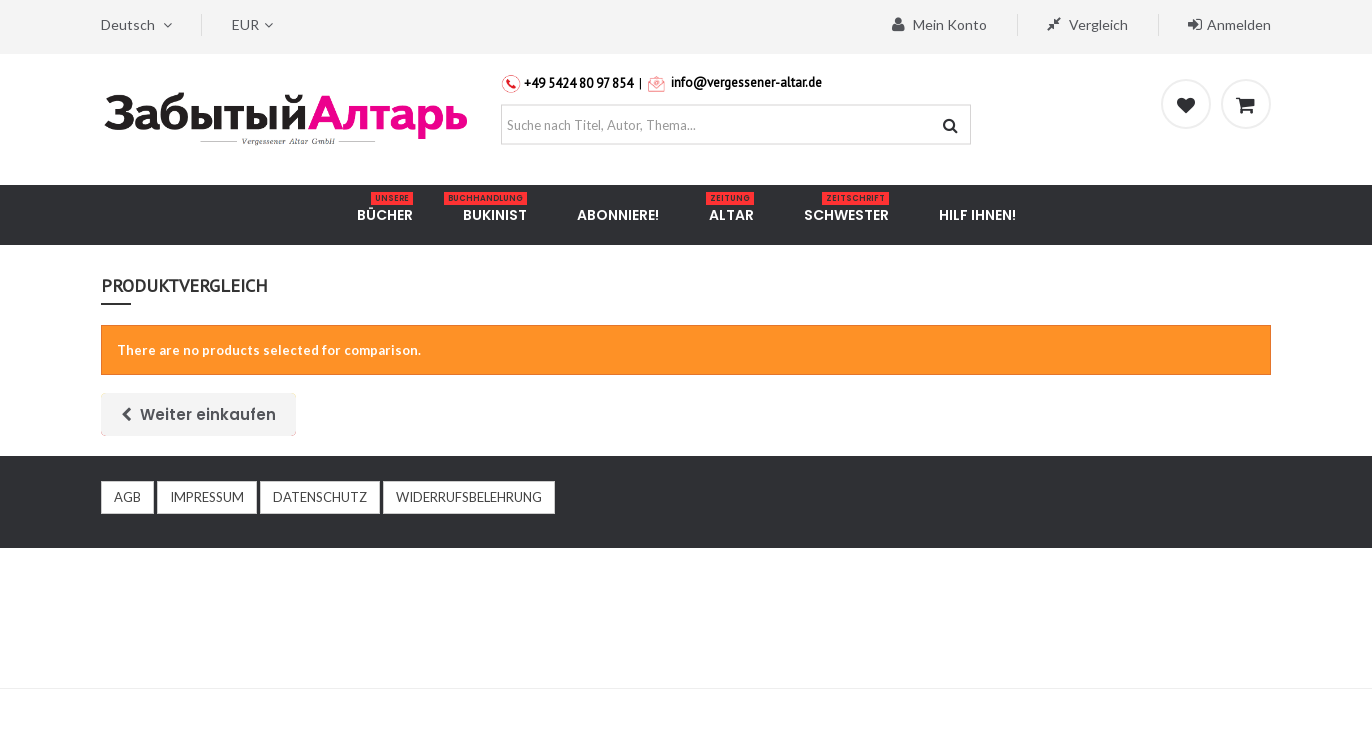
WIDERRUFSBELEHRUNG (469, 497)
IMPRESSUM (207, 497)
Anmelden (1229, 24)
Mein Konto (939, 24)
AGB (127, 497)
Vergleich (1087, 24)
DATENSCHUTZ (320, 497)
